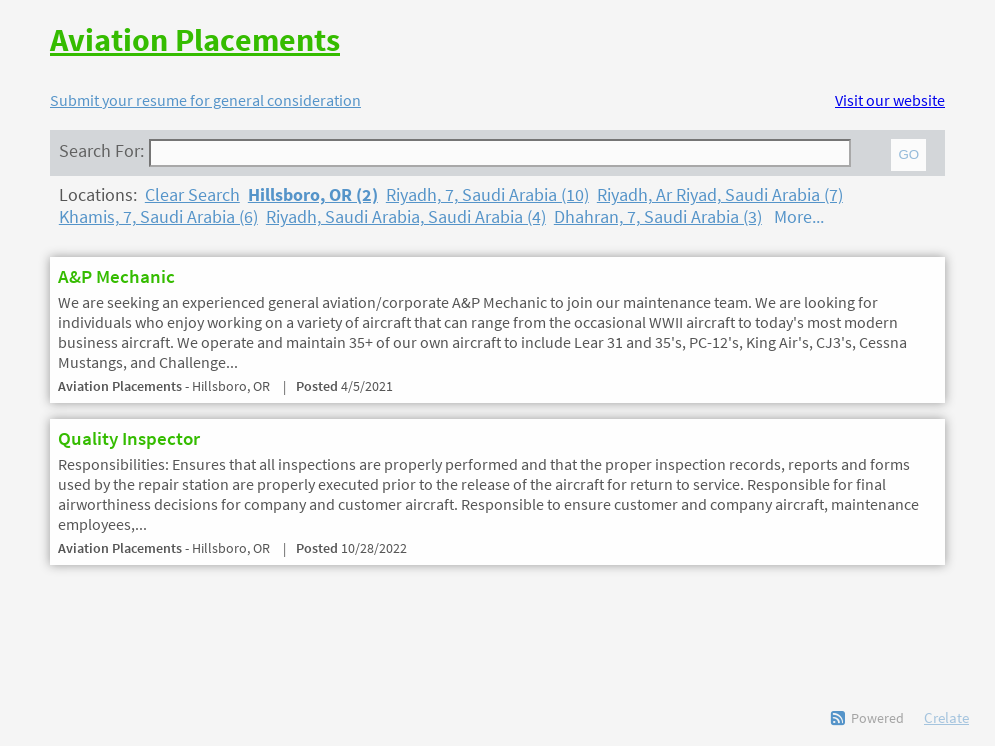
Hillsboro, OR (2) (313, 195)
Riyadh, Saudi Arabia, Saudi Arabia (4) (406, 217)
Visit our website (890, 100)
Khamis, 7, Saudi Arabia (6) (158, 217)
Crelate (946, 717)
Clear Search (192, 195)
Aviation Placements (195, 40)
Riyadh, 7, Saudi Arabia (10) (487, 195)
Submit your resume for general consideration (205, 100)
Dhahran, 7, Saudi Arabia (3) (658, 217)
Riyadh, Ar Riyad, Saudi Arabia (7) (720, 195)
